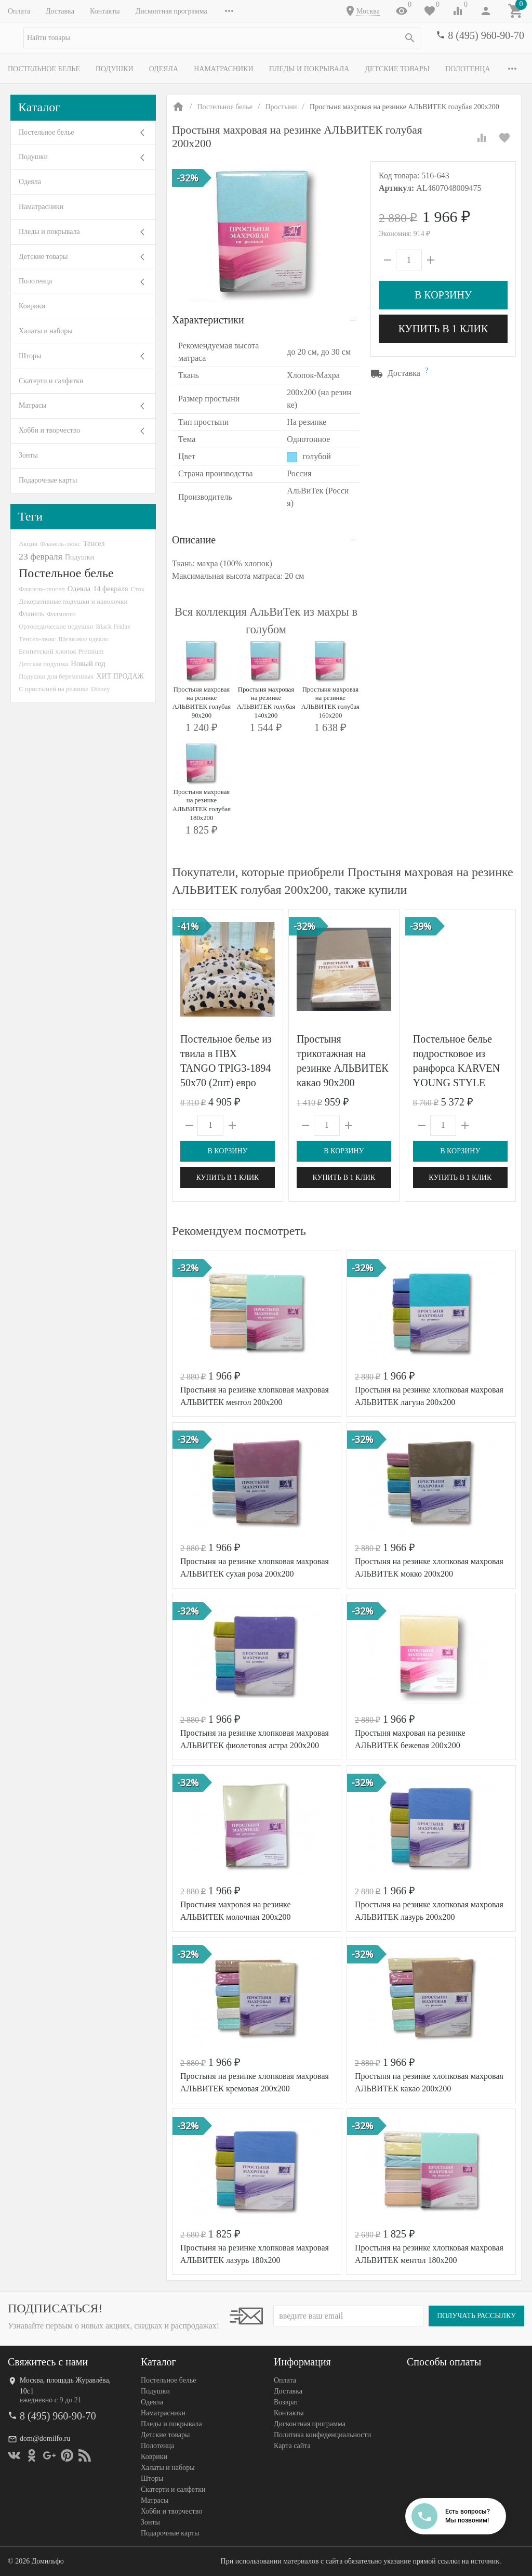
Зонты (28, 455)
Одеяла (163, 69)
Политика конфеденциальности (322, 2435)
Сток (138, 589)
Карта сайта (292, 2446)
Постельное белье (44, 69)
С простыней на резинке (53, 689)
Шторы (30, 356)
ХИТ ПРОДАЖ (120, 676)
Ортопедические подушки (56, 626)
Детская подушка (43, 664)
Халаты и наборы (46, 331)
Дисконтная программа (171, 11)
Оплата (19, 11)
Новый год (88, 663)
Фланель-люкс (60, 544)
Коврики (32, 306)
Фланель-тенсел (42, 589)
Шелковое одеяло (83, 639)
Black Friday (113, 626)
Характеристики (208, 320)
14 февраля (110, 588)
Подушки (115, 69)
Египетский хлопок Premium (61, 651)
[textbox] (221, 38)
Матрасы (32, 405)
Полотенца (467, 69)
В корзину (443, 295)
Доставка (60, 11)
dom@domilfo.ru (45, 2438)
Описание (194, 539)
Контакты (105, 11)
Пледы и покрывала (309, 69)
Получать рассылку (476, 2316)
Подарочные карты (48, 480)
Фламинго (61, 614)
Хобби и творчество (49, 430)
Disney (100, 689)
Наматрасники (224, 69)
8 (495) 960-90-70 (486, 35)
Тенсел (94, 543)
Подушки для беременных (56, 676)
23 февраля (40, 556)
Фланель (31, 614)
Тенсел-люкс (37, 639)
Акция (28, 544)
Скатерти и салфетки (51, 381)
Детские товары (397, 69)
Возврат (286, 2402)
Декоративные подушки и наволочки (73, 601)
